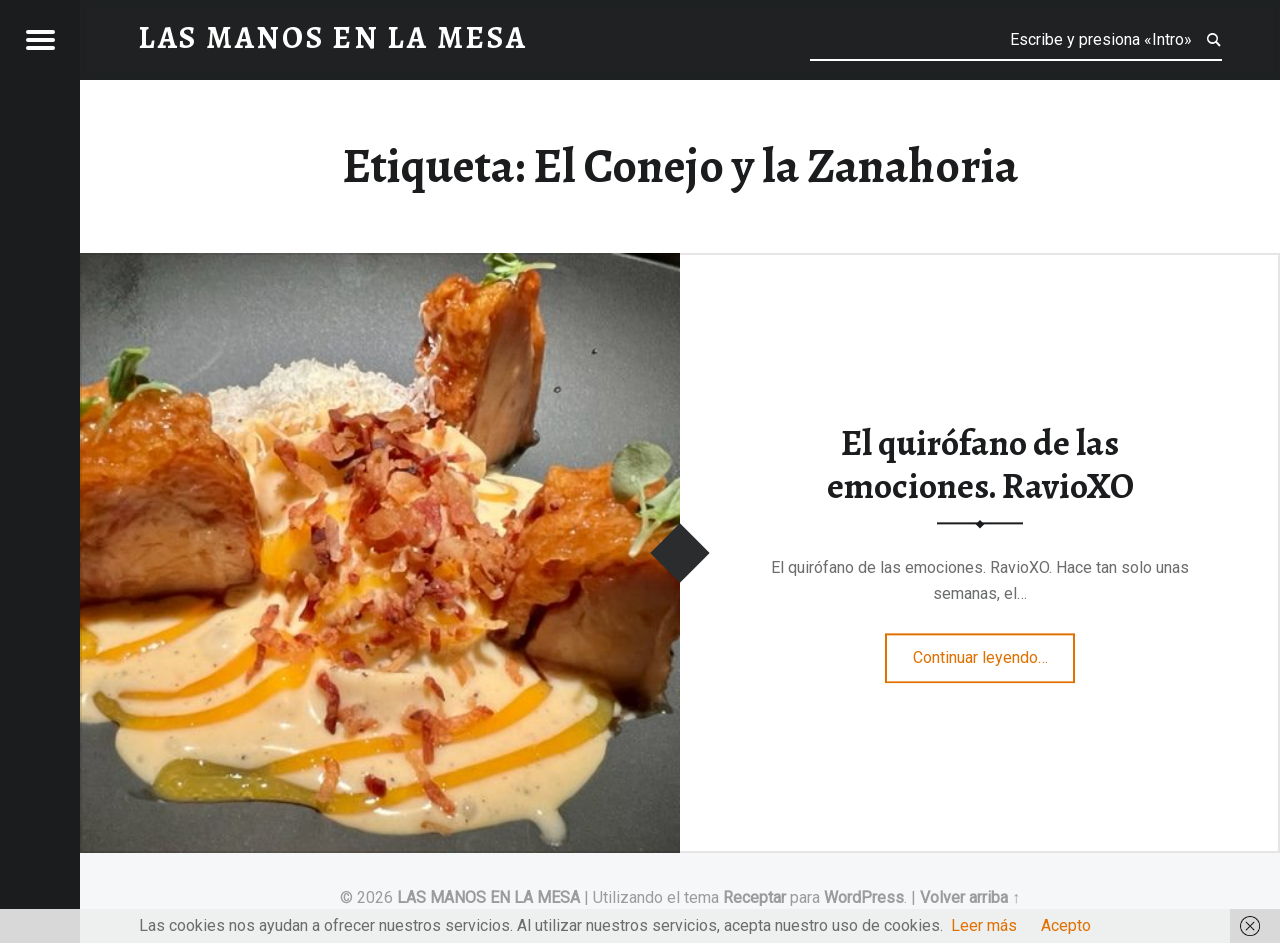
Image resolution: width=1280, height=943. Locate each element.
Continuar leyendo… (994, 651)
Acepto (1066, 925)
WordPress (864, 897)
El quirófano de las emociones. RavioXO (980, 465)
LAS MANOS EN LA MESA (488, 897)
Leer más (984, 925)
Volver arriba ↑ (970, 897)
